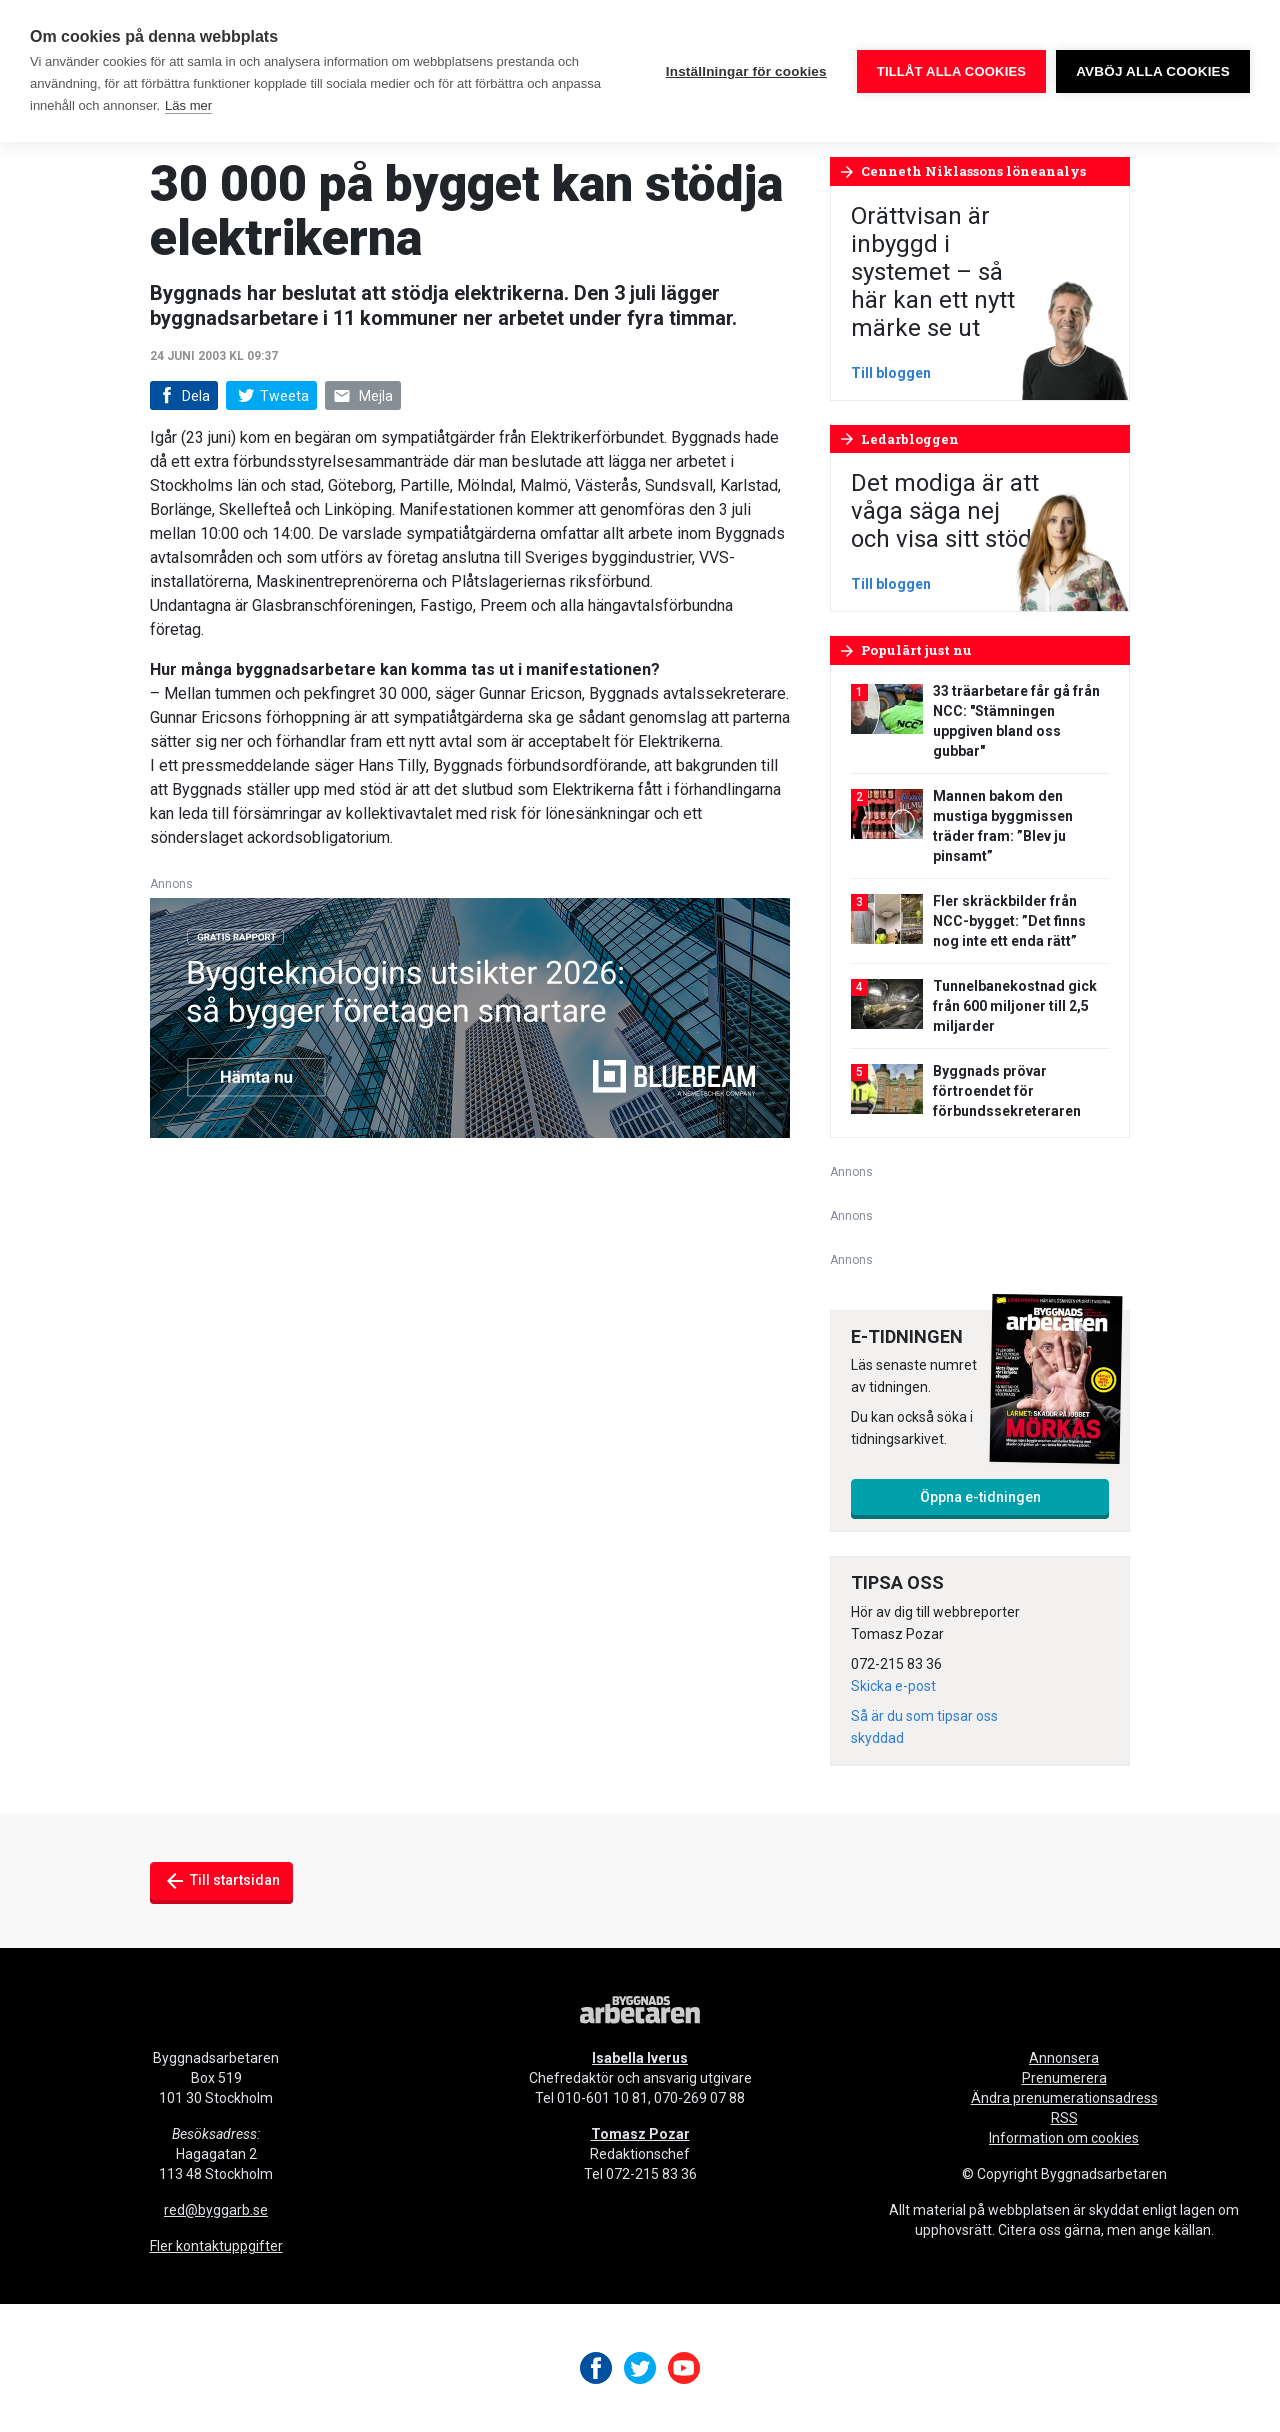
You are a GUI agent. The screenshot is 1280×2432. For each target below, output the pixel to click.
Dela (182, 396)
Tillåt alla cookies (951, 71)
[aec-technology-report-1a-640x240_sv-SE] (470, 1016)
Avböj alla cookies (1153, 71)
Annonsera (1064, 2058)
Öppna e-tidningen (980, 1497)
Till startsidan (221, 1881)
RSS (1064, 2118)
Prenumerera (1064, 2078)
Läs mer (188, 105)
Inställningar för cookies (746, 71)
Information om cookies (1064, 2138)
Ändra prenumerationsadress (1064, 2098)
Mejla (363, 396)
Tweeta (271, 396)
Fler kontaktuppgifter (216, 2246)
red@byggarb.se (216, 2210)
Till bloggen (891, 373)
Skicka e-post (893, 1686)
